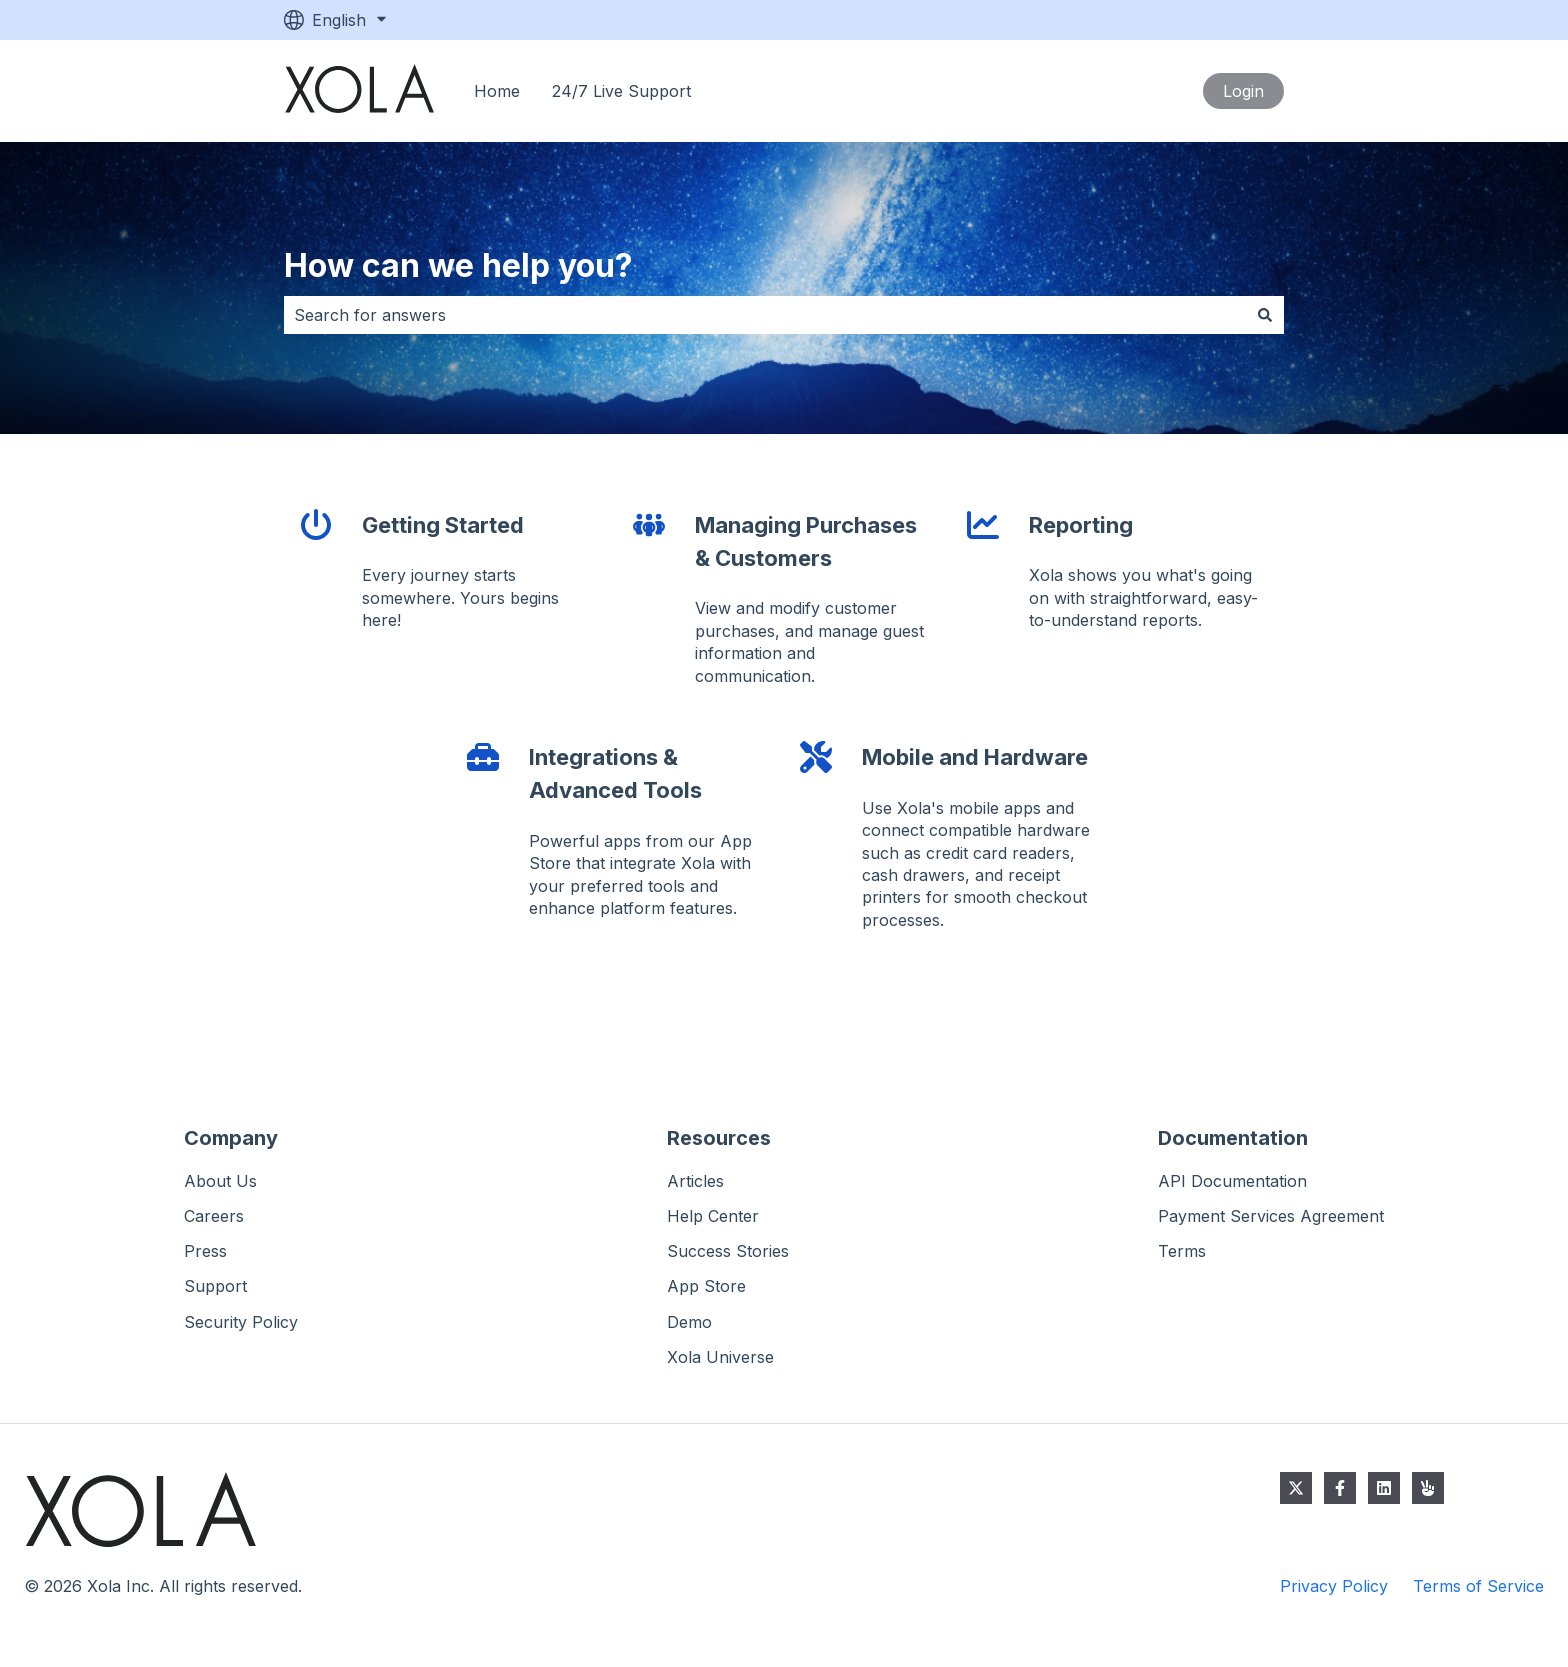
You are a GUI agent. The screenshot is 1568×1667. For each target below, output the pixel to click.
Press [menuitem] (205, 1251)
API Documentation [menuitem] (1232, 1181)
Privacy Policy (1334, 1586)
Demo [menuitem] (689, 1322)
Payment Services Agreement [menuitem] (1271, 1216)
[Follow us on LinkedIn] (1384, 1488)
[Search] (1265, 315)
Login (1243, 91)
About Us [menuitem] (220, 1181)
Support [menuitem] (215, 1286)
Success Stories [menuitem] (728, 1251)
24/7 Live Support (621, 91)
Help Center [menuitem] (713, 1216)
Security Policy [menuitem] (241, 1322)
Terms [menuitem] (1182, 1251)
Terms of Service (1478, 1586)
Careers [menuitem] (214, 1216)
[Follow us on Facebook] (1340, 1488)
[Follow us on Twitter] (1296, 1488)
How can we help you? (458, 265)
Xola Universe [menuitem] (720, 1357)
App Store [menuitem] (706, 1286)
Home (497, 91)
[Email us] (1428, 1488)
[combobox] (765, 315)
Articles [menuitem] (695, 1181)
